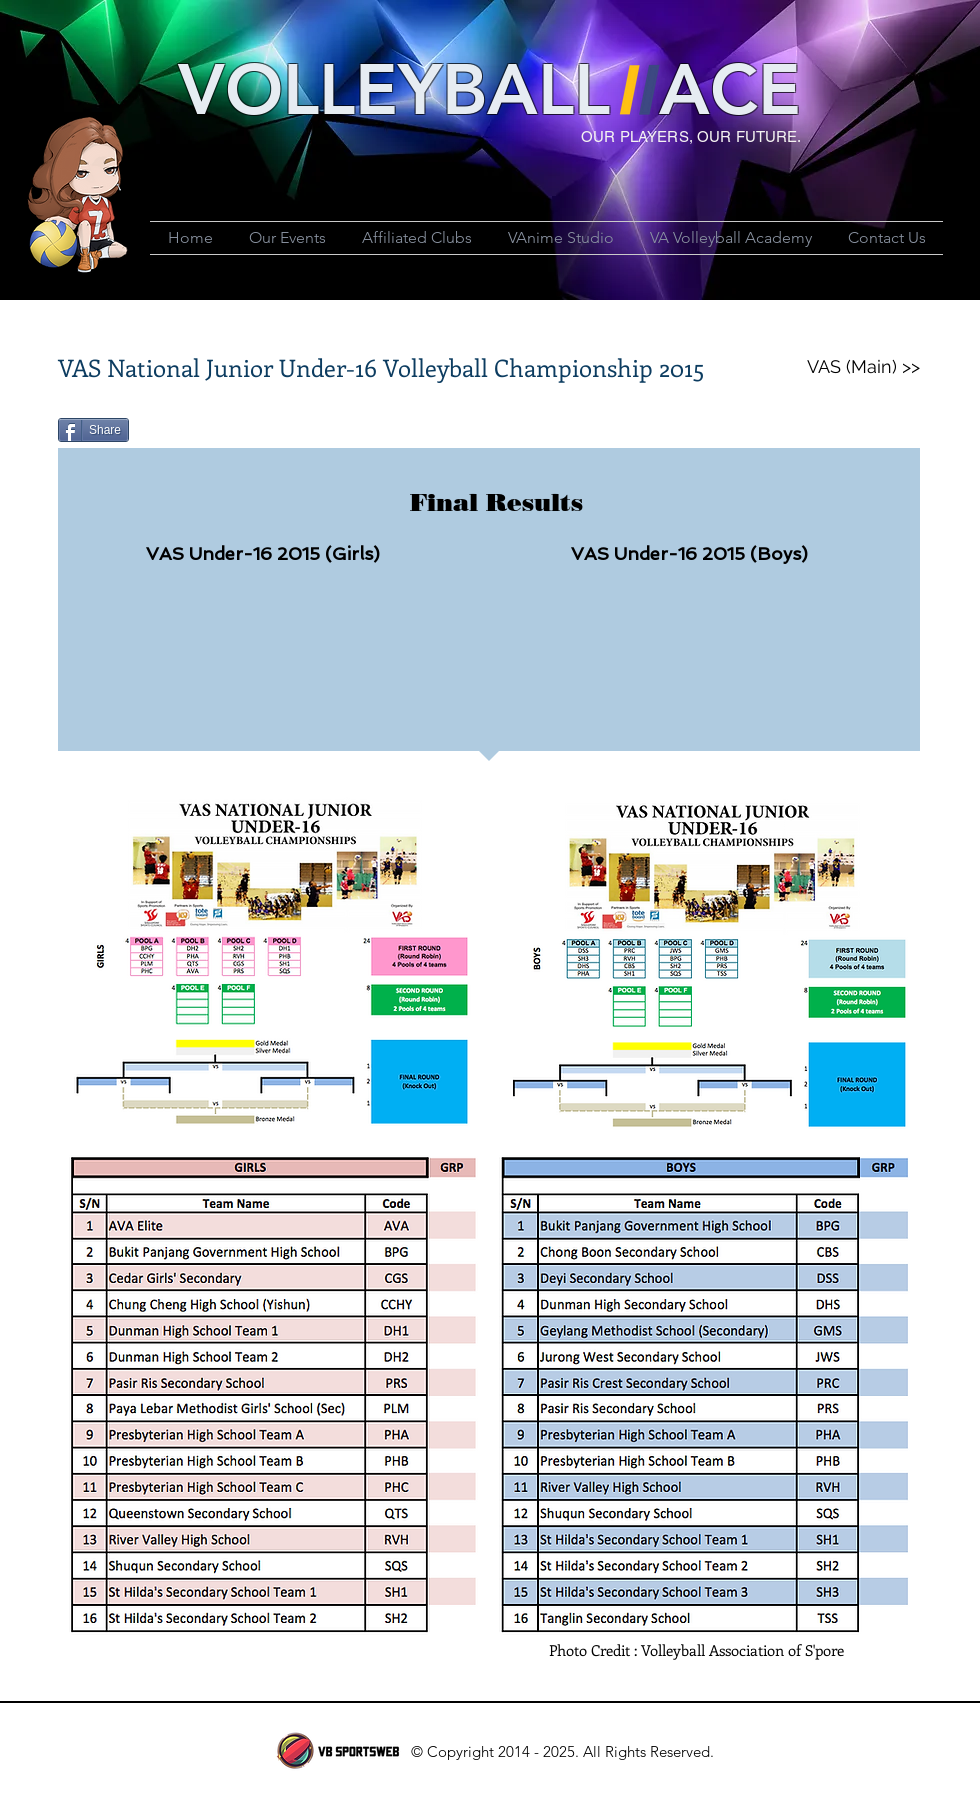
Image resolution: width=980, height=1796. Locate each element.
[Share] (93, 430)
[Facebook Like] (260, 438)
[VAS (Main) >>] (863, 367)
